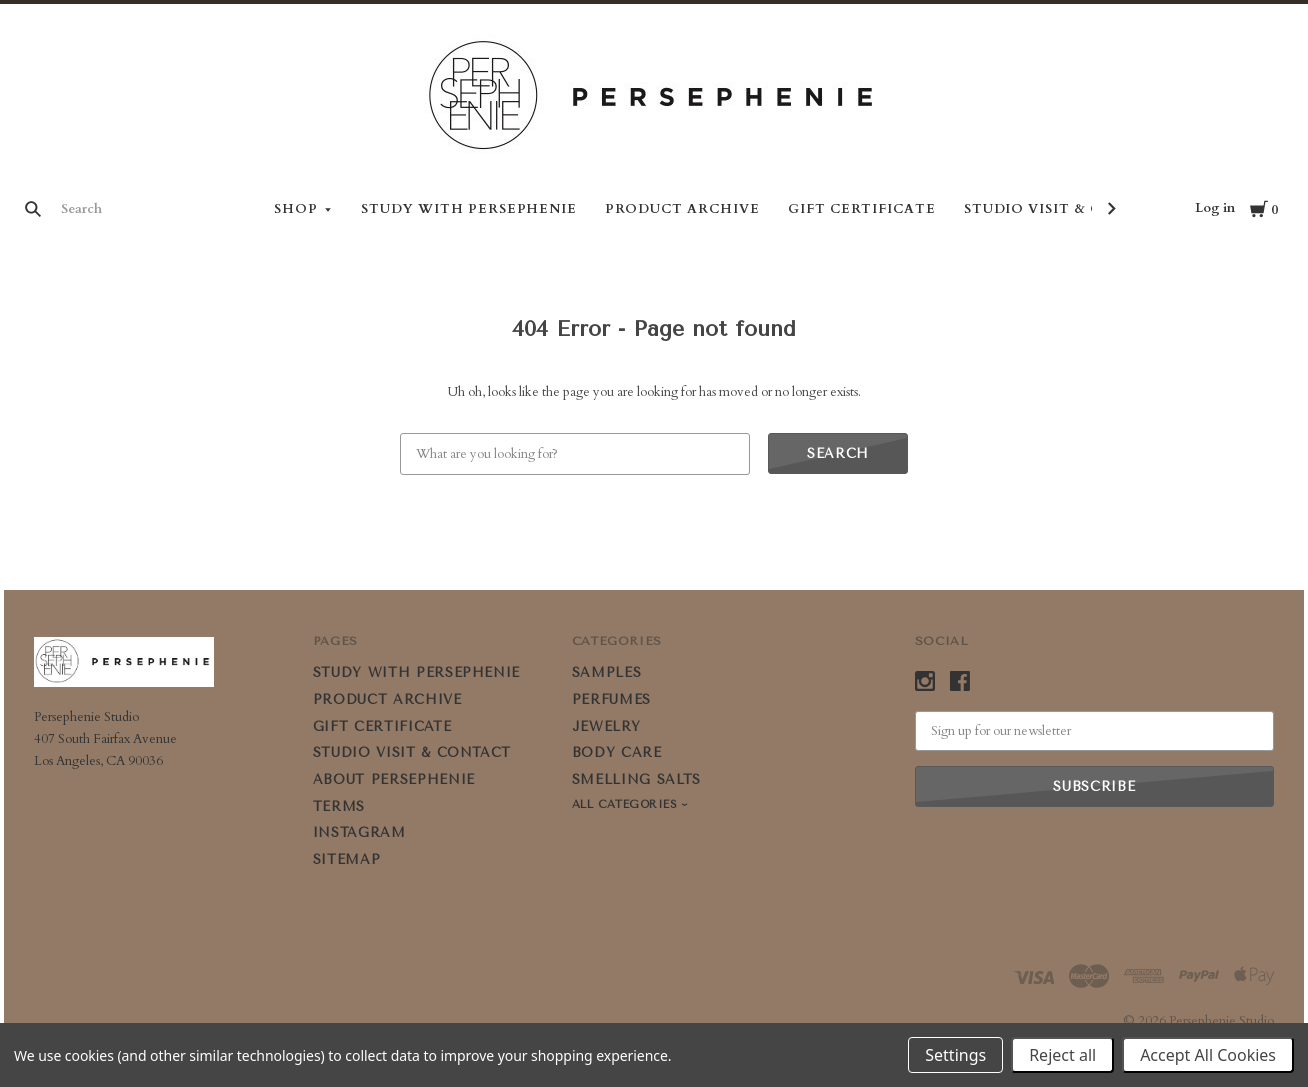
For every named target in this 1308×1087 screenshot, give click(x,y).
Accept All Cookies (1208, 1055)
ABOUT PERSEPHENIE (394, 779)
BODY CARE (617, 752)
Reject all (1062, 1055)
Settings (955, 1055)
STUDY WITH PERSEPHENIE (469, 209)
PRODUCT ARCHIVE (682, 209)
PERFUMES (611, 699)
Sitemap (347, 859)
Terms (339, 806)
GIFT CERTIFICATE (862, 209)
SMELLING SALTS (636, 779)
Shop (296, 209)
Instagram (359, 832)
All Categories (627, 804)
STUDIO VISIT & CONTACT (1066, 209)
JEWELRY (606, 726)
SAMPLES (607, 672)
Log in (1215, 208)
